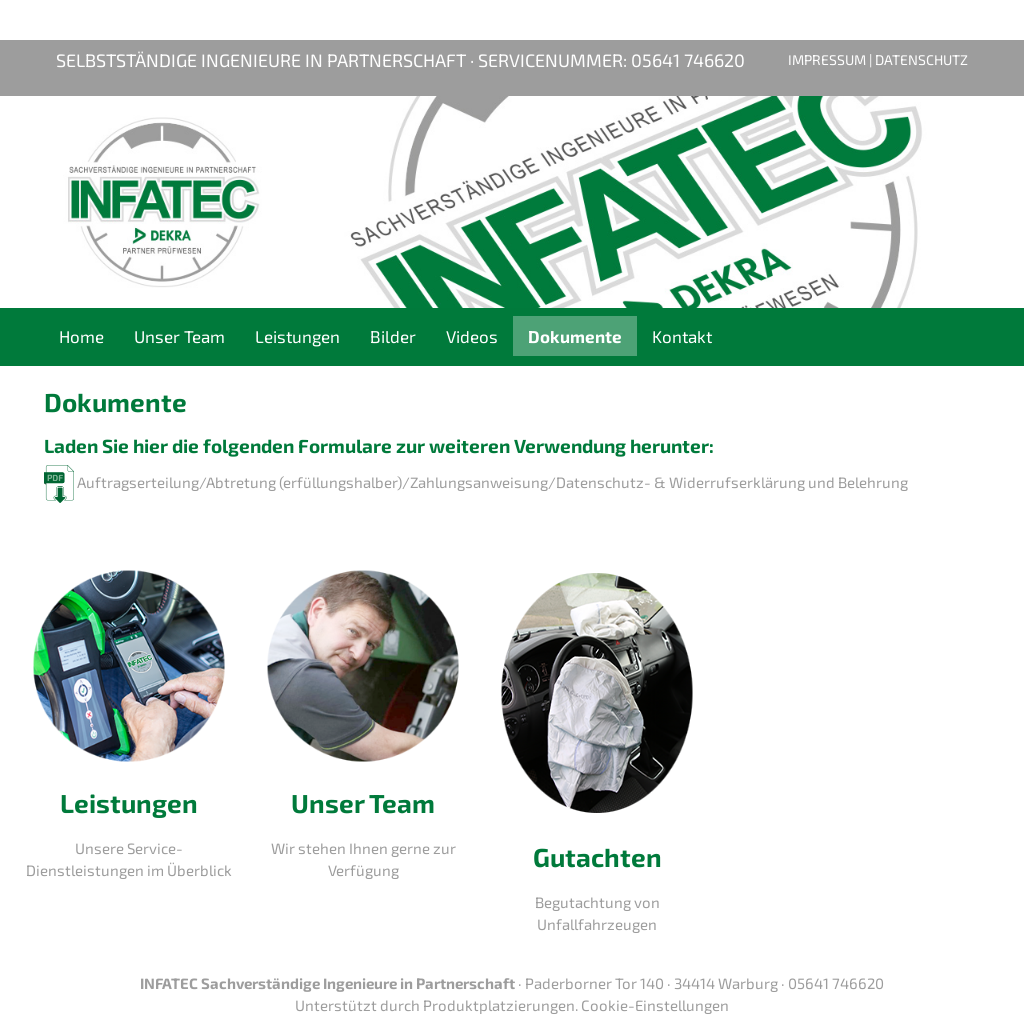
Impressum (827, 59)
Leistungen (297, 336)
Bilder (393, 336)
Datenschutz (921, 59)
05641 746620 (688, 60)
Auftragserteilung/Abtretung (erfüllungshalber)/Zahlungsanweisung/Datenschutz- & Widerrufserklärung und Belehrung (476, 482)
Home (81, 336)
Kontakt (682, 336)
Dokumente (575, 336)
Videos (472, 336)
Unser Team (179, 336)
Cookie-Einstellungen (655, 1005)
